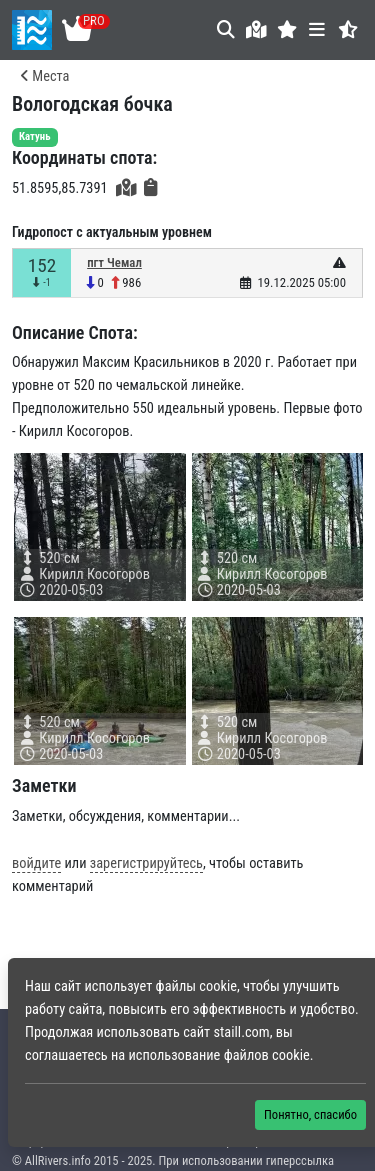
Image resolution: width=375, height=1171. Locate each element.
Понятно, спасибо (310, 1114)
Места (44, 76)
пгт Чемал (114, 262)
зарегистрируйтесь (146, 863)
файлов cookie (267, 1055)
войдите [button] (36, 863)
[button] (287, 29)
